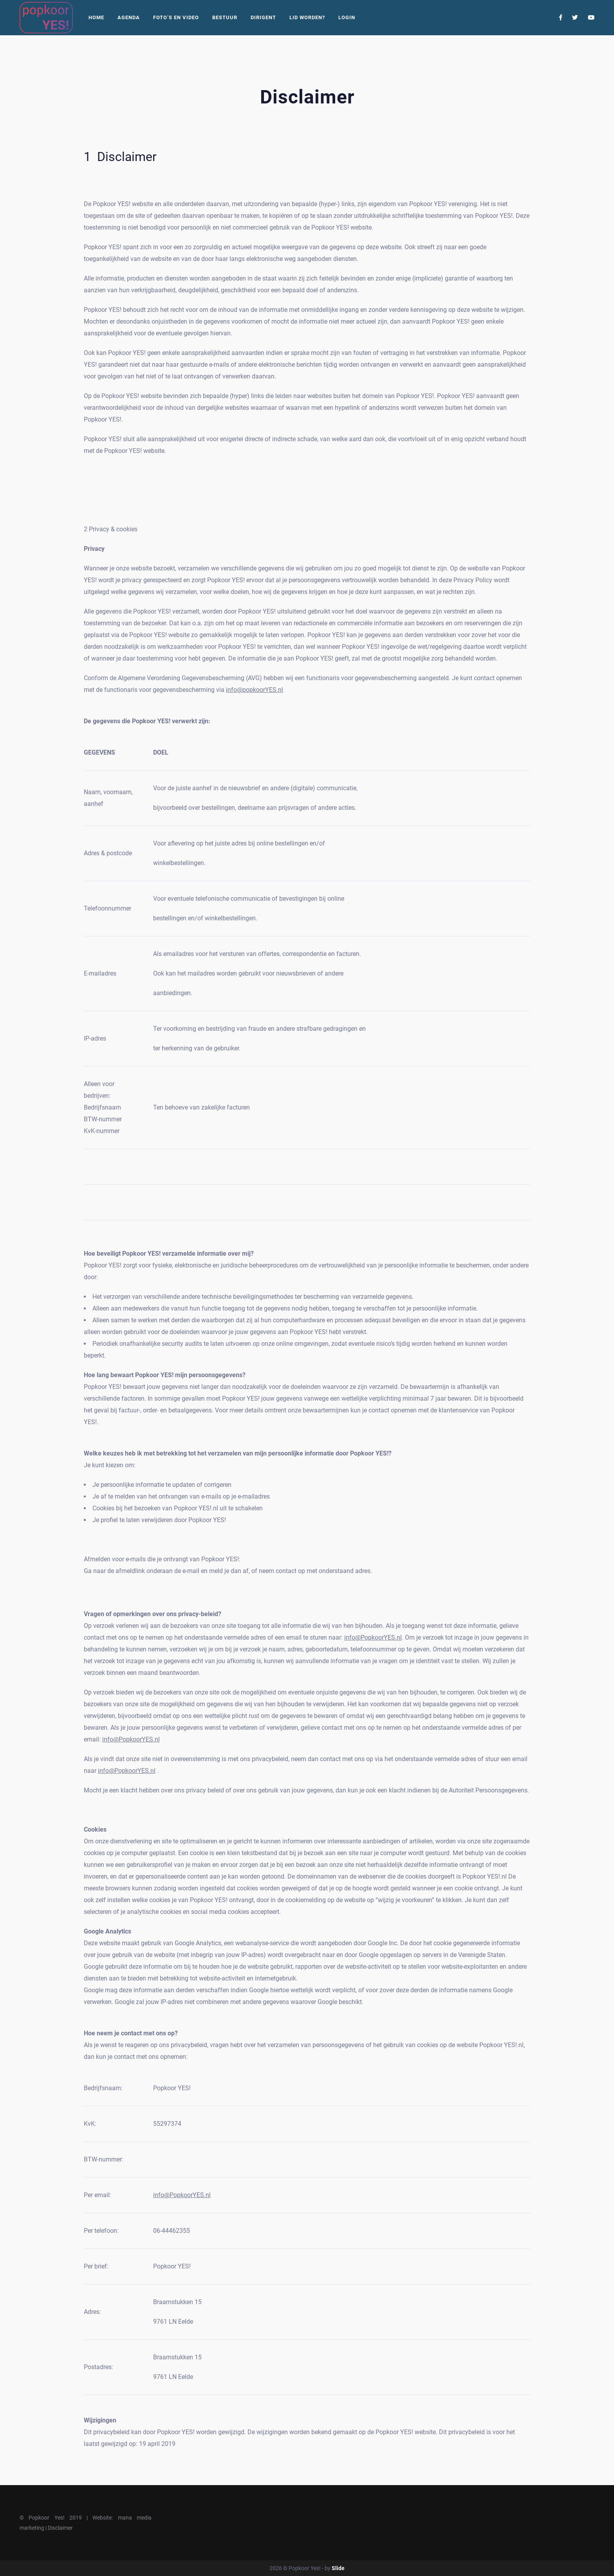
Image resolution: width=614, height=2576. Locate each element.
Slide (338, 2568)
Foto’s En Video (176, 17)
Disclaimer (60, 2528)
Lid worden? (307, 17)
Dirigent (263, 17)
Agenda (128, 17)
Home (96, 17)
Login (346, 17)
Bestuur (224, 17)
